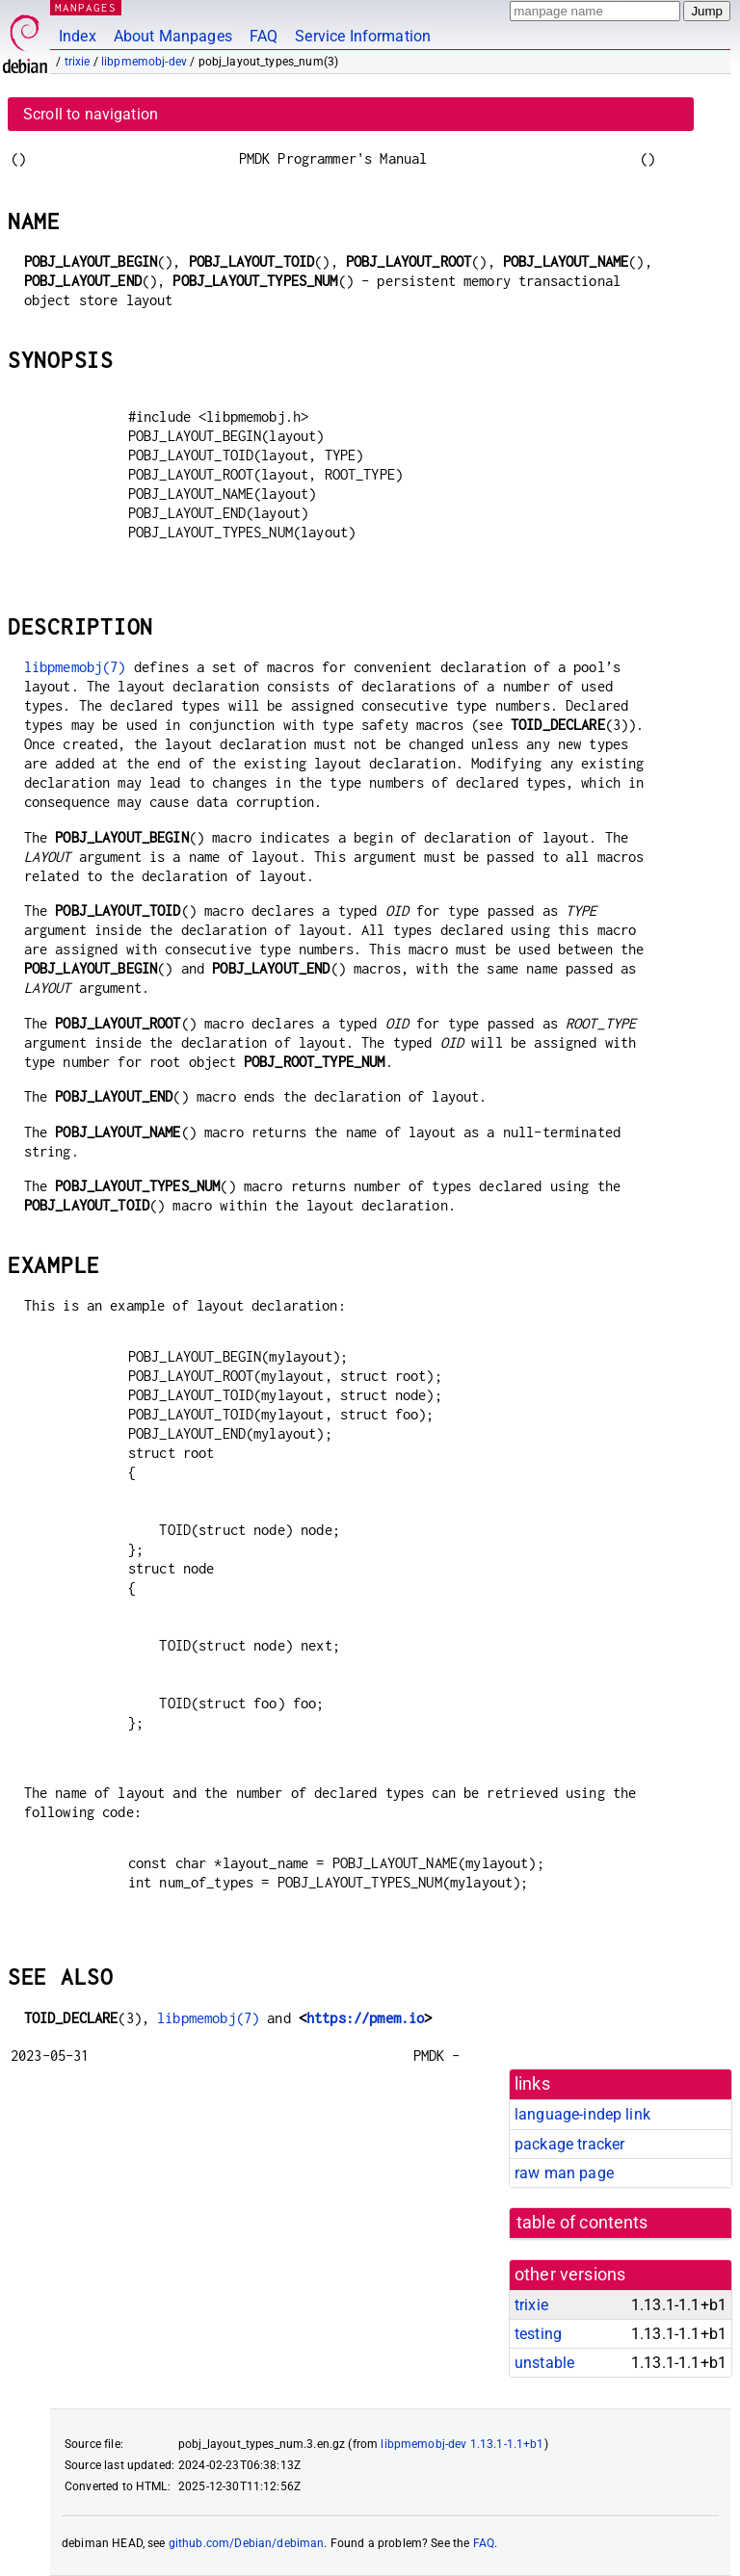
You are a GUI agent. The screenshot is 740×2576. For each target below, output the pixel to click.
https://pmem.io (365, 2018)
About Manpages (173, 36)
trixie (78, 61)
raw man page (564, 2173)
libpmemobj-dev (144, 61)
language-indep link (582, 2114)
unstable (544, 2363)
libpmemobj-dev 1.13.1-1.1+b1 (462, 2444)
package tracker (569, 2144)
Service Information (363, 36)
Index (77, 36)
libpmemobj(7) (75, 667)
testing (538, 2334)
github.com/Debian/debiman (247, 2543)
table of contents (582, 2222)
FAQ (264, 36)
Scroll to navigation (90, 114)
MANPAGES (86, 7)
